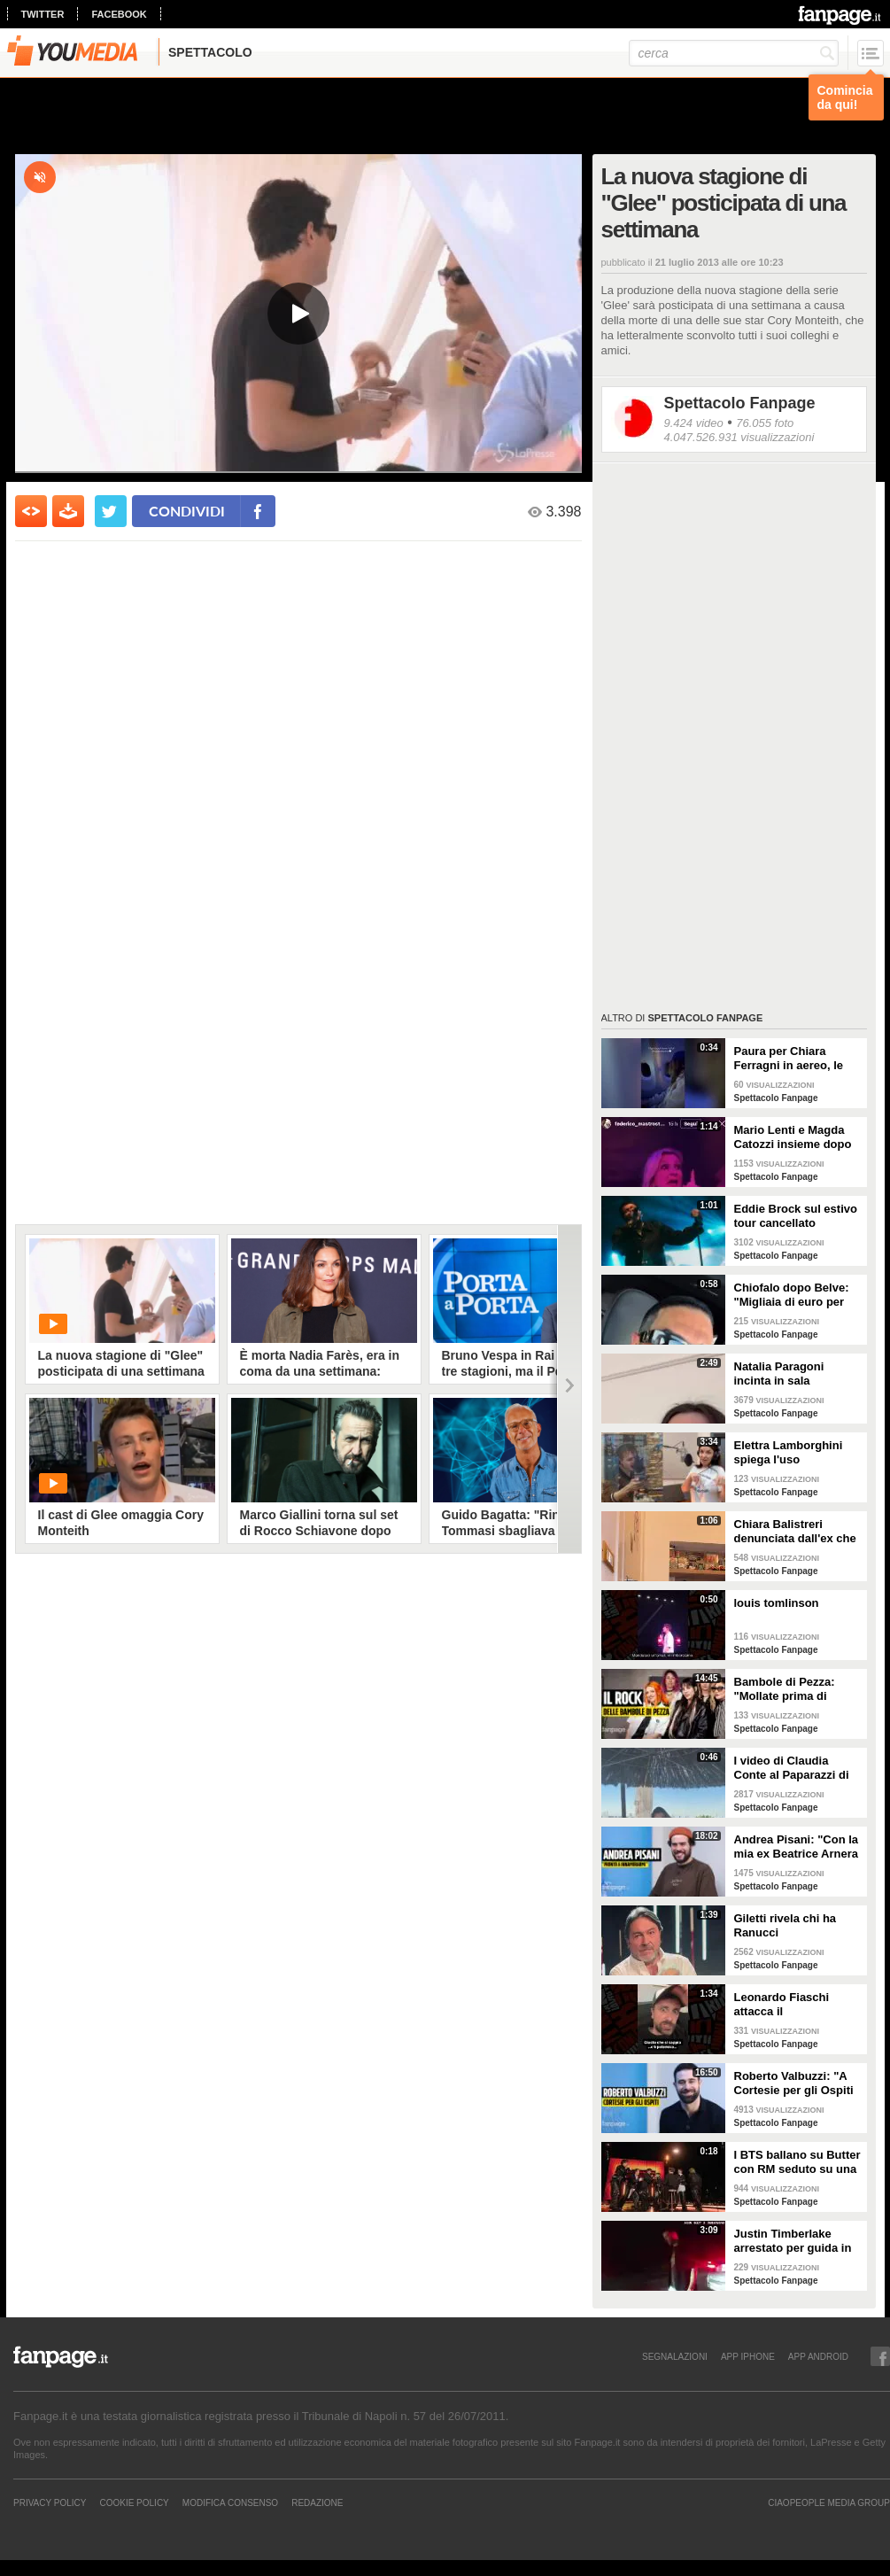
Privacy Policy (49, 2502)
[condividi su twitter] (111, 511)
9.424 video (694, 423)
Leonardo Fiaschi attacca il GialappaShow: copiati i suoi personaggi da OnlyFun (795, 2004)
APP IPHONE (748, 2356)
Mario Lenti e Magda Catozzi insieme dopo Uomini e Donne (793, 1137)
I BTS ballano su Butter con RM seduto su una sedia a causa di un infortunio (797, 2162)
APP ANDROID (818, 2356)
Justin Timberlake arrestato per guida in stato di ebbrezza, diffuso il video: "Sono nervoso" (795, 2241)
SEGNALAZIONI (675, 2356)
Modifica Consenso (230, 2502)
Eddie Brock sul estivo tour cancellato (795, 1216)
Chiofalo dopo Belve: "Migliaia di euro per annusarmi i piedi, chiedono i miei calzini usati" (795, 1295)
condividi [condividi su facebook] (187, 510)
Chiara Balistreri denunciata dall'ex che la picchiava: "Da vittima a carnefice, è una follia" (795, 1531)
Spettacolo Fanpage (740, 403)
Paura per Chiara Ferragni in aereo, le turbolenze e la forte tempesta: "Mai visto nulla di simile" (790, 1058)
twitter (43, 14)
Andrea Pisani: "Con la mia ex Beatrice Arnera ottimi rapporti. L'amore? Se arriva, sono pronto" (796, 1847)
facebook (118, 14)
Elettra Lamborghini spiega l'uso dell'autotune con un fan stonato (790, 1453)
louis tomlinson (776, 1603)
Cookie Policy (133, 2502)
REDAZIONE (317, 2502)
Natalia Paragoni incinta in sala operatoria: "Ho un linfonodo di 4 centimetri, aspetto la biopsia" (791, 1374)
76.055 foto (764, 423)
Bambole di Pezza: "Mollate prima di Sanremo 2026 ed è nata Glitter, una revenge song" (786, 1689)
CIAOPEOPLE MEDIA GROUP (829, 2502)
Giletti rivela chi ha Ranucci (785, 1925)
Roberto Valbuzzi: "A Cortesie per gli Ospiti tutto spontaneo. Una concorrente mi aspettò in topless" (798, 2083)
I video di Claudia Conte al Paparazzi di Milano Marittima (791, 1768)
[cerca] (734, 53)
